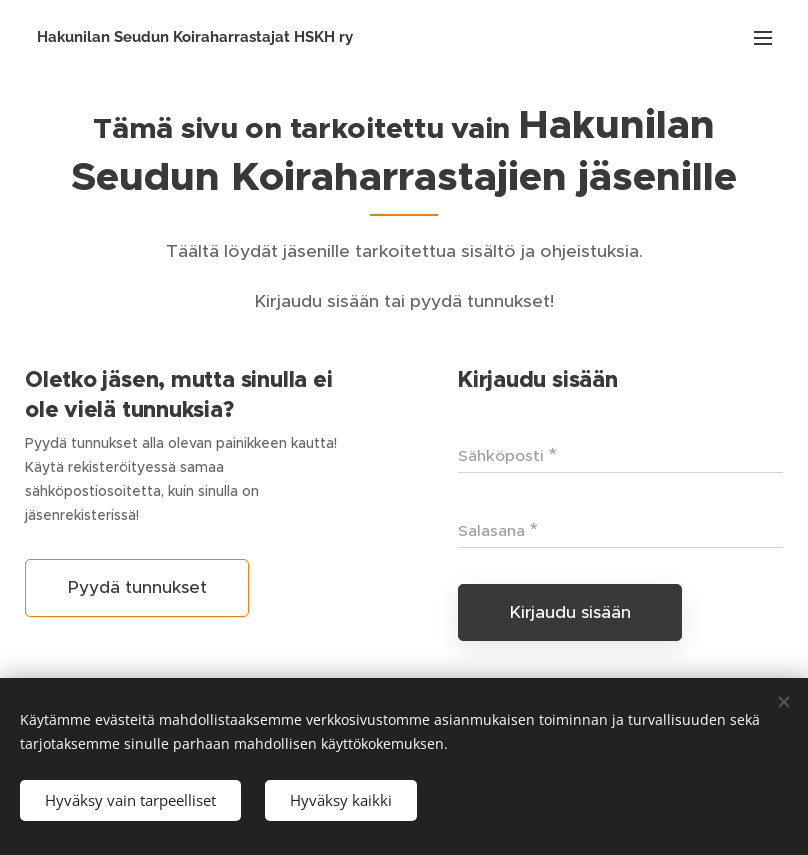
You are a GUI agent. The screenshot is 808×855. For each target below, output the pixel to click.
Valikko (763, 38)
